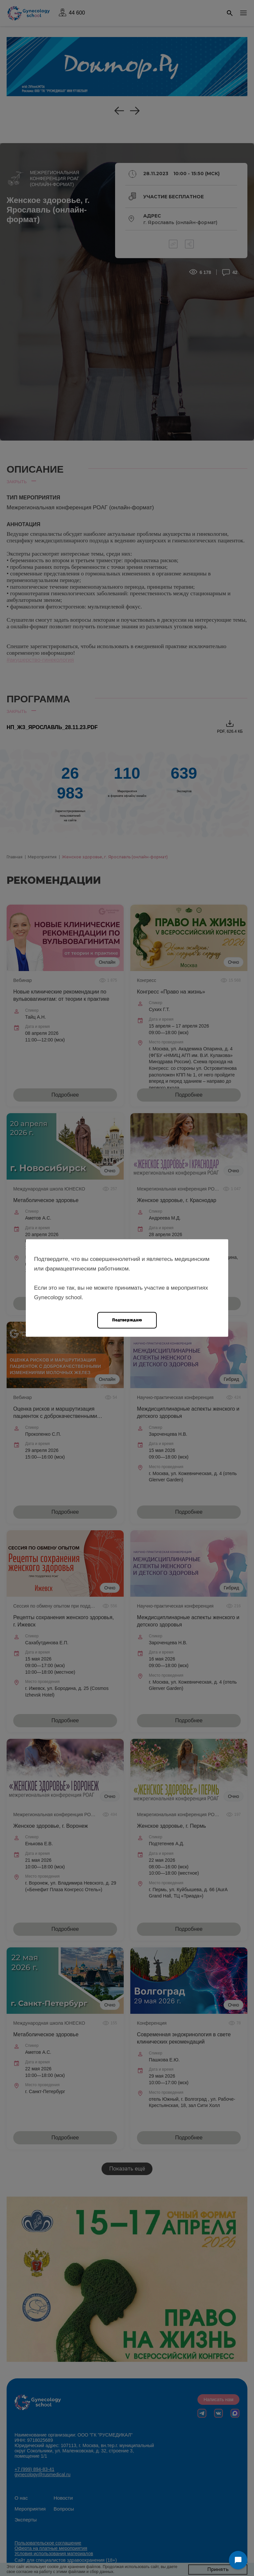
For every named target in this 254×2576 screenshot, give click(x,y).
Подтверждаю (127, 1319)
